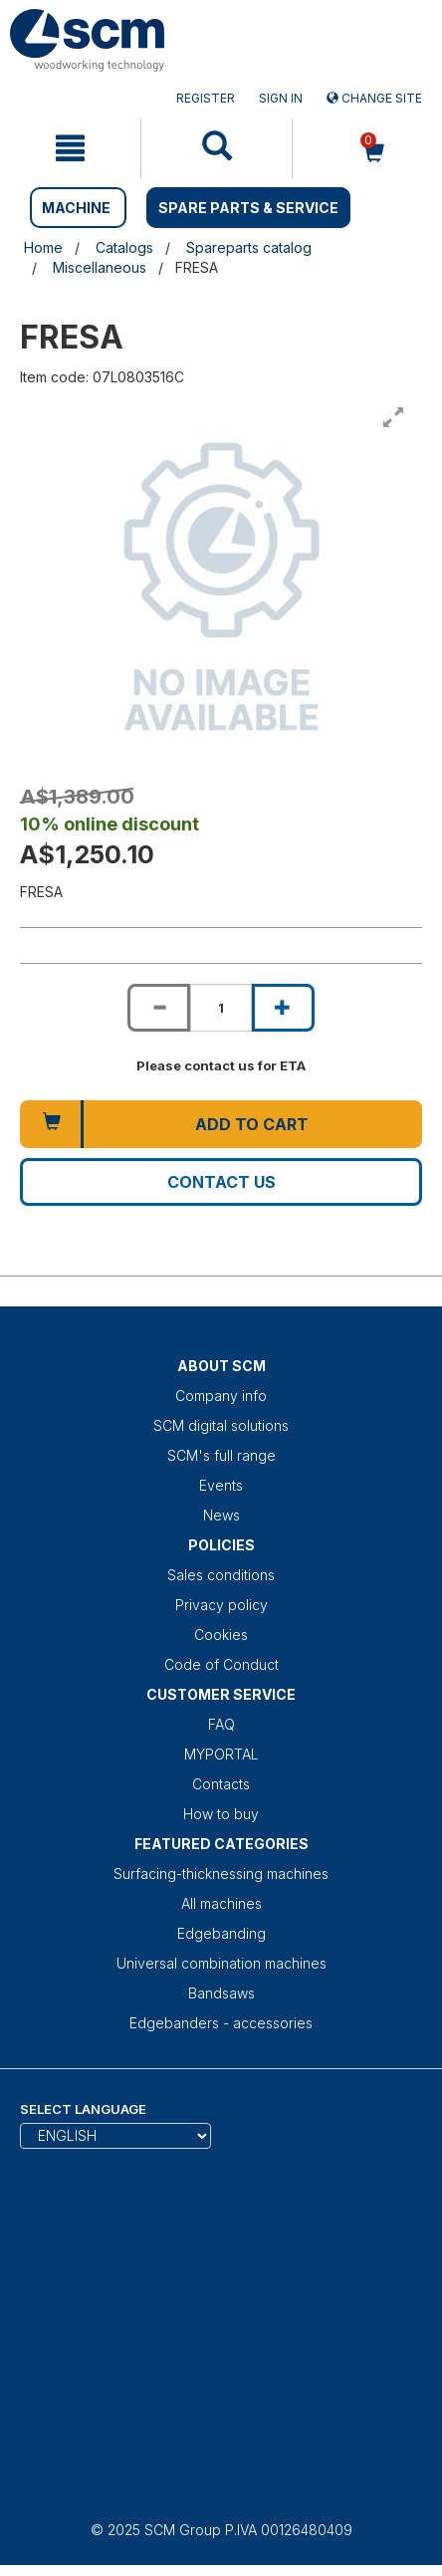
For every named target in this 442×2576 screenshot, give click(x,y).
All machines (221, 1903)
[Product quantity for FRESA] (221, 1008)
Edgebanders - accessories (221, 2022)
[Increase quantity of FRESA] (283, 1008)
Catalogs (124, 247)
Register (205, 98)
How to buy (221, 1813)
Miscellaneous (99, 267)
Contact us (221, 1182)
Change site (374, 98)
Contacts (221, 1783)
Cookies (221, 1634)
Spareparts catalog (249, 247)
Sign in (281, 98)
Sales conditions (221, 1574)
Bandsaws (221, 1993)
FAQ (221, 1724)
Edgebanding (221, 1933)
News (221, 1515)
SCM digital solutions (221, 1425)
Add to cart (252, 1124)
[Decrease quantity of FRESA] (158, 1008)
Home (43, 247)
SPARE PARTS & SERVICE (248, 207)
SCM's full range (221, 1455)
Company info (221, 1395)
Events (221, 1485)
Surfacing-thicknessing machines (221, 1873)
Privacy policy (221, 1604)
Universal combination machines (221, 1963)
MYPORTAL (221, 1754)
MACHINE (76, 207)
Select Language (83, 2109)
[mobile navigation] (70, 148)
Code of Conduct (221, 1664)
